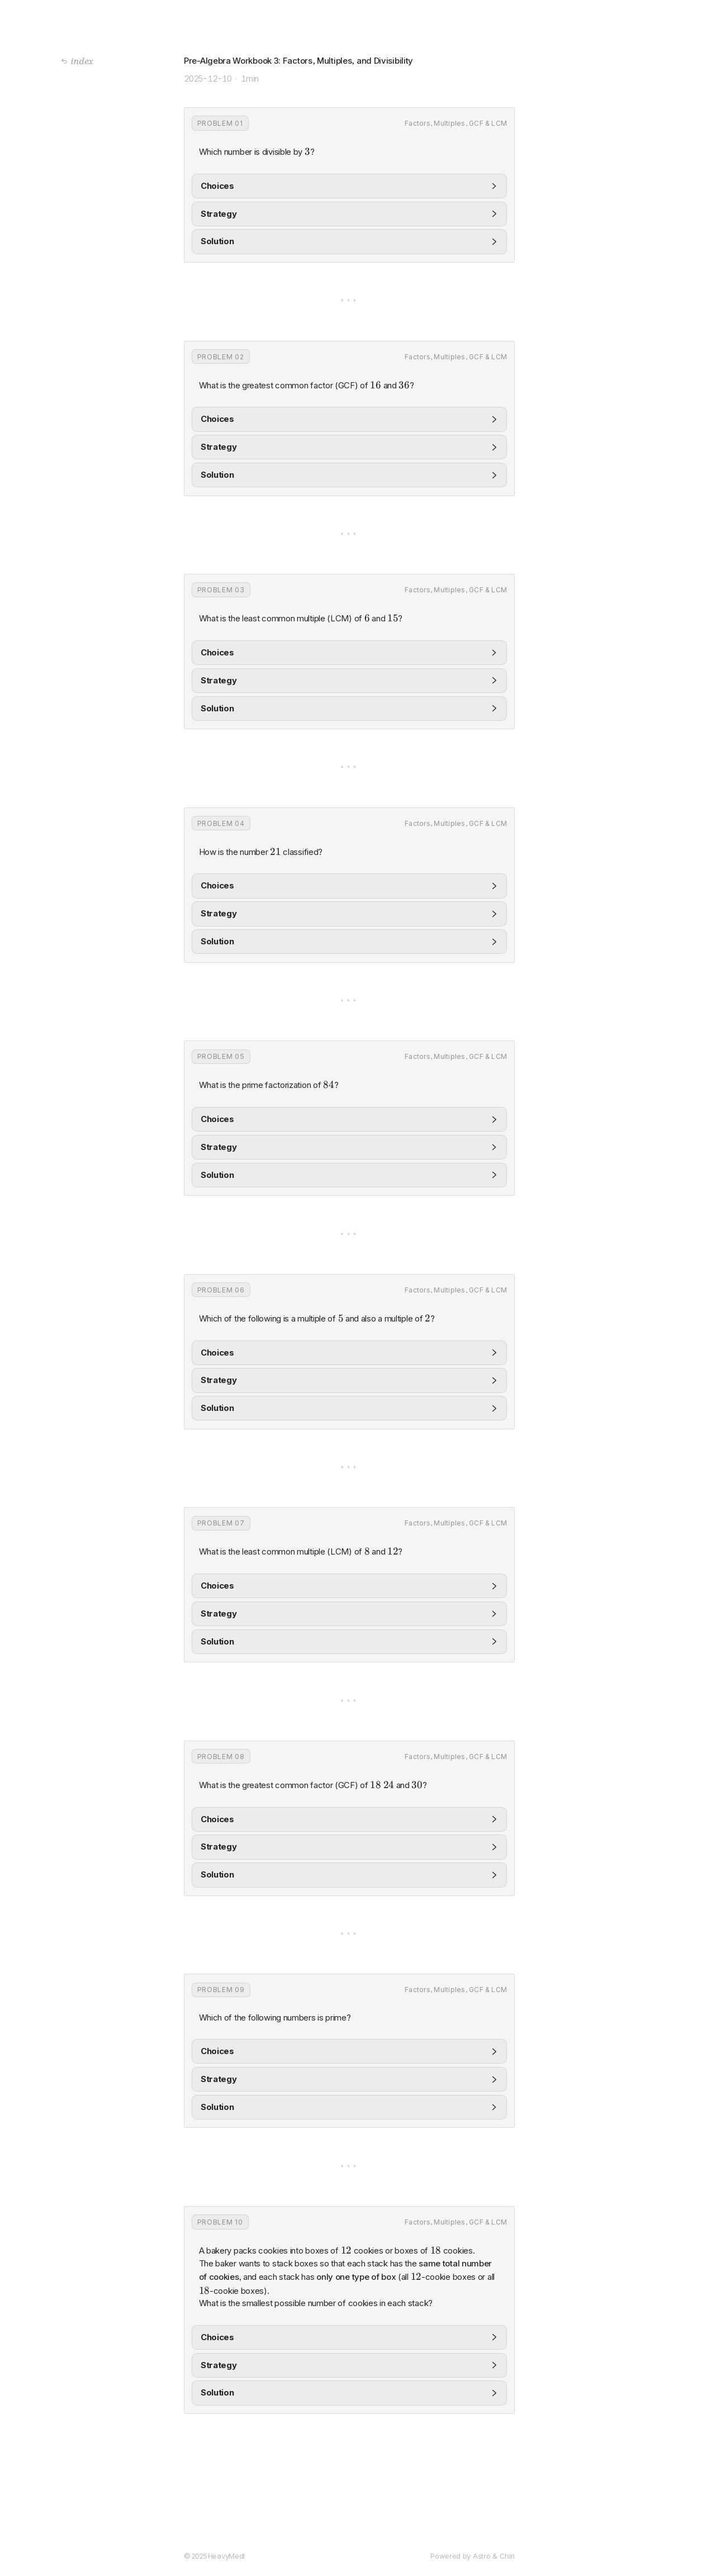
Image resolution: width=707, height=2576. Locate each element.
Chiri (507, 2555)
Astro (482, 2555)
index (77, 61)
